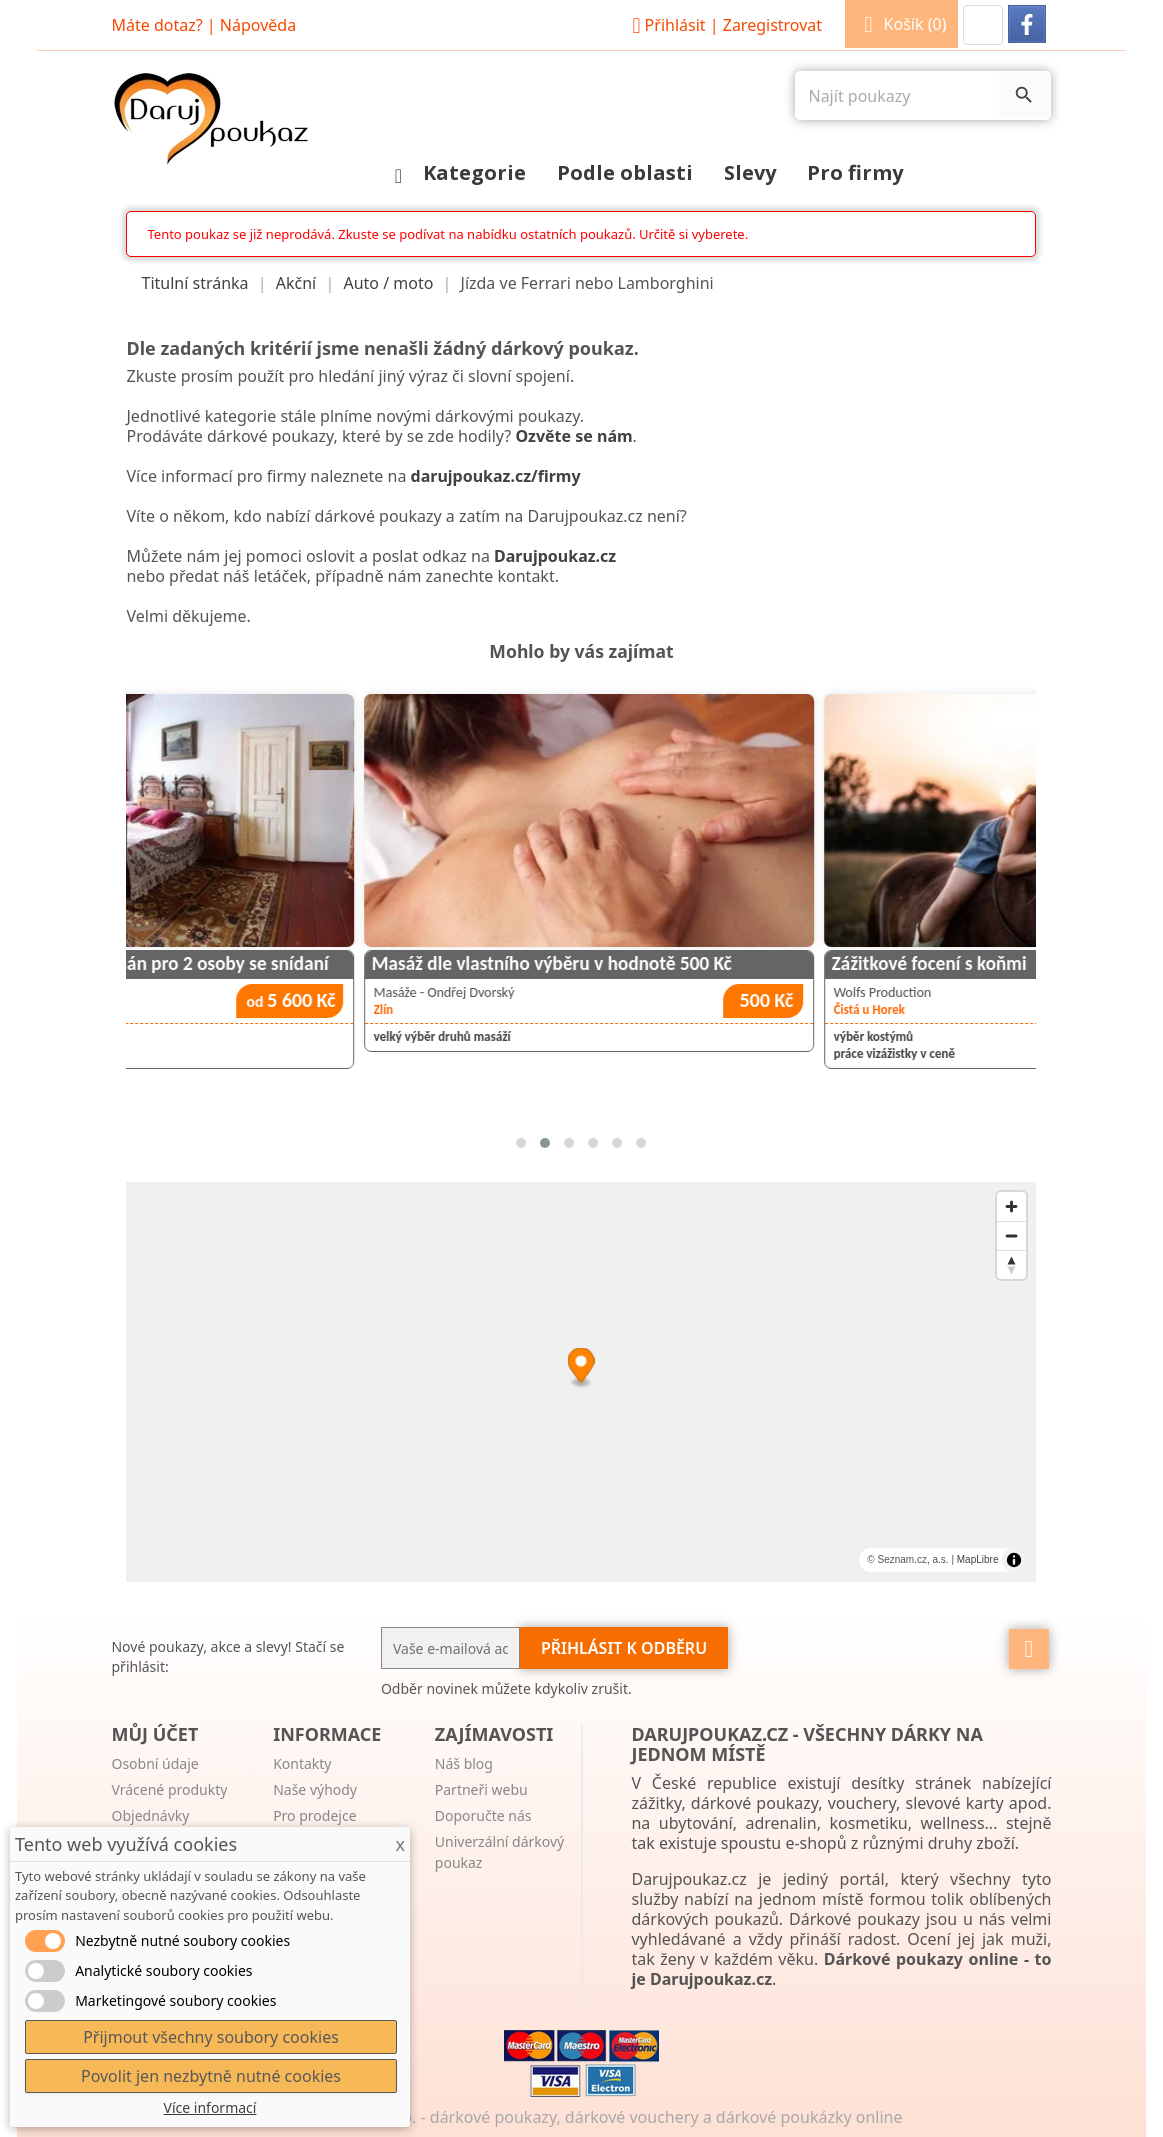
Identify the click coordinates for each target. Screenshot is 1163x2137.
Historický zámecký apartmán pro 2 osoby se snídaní (360, 963)
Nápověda (258, 25)
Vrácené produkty (169, 1789)
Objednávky (150, 1815)
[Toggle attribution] (1014, 1560)
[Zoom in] (1011, 1206)
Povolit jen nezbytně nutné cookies (211, 2076)
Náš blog (464, 1763)
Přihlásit (724, 25)
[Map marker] (581, 1368)
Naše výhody (315, 1789)
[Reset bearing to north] (1011, 1264)
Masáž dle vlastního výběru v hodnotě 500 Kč (792, 963)
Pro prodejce (314, 1815)
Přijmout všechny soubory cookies (211, 2037)
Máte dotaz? (156, 25)
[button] (983, 25)
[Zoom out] (1011, 1235)
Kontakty (302, 1763)
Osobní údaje (154, 1763)
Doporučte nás (483, 1815)
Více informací (210, 2107)
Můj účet (154, 1734)
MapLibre (978, 1559)
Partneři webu (481, 1789)
